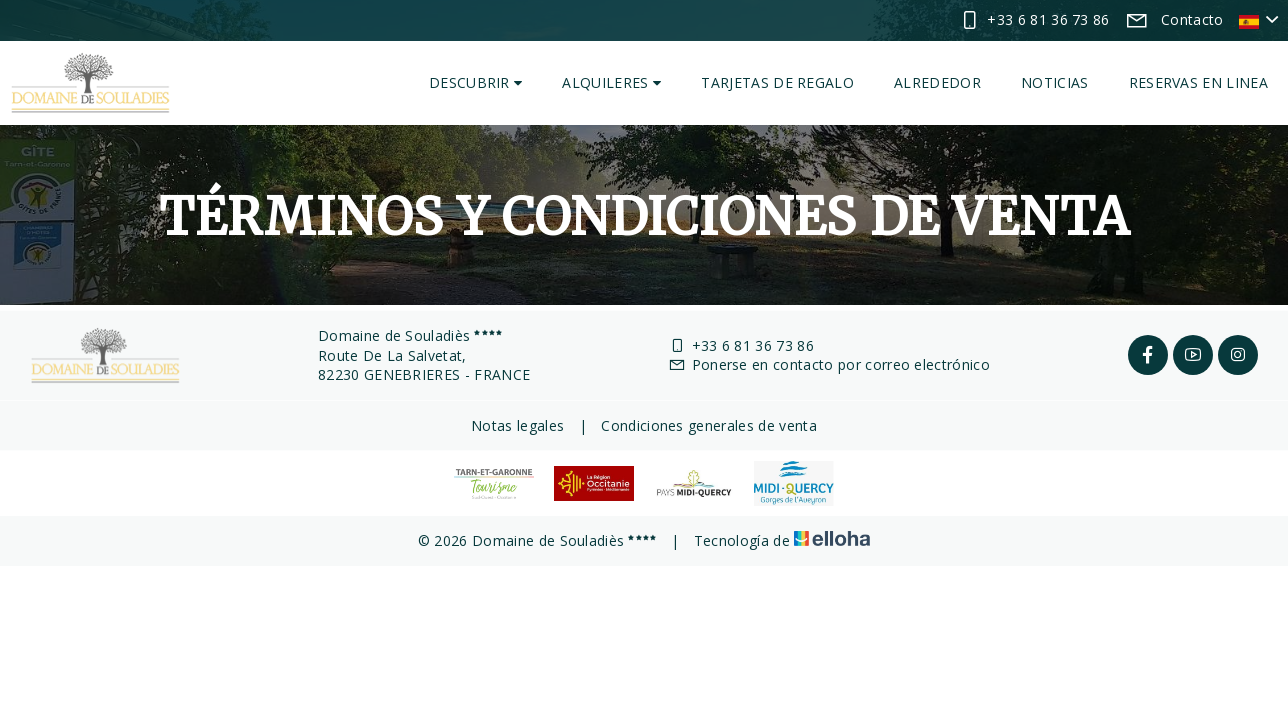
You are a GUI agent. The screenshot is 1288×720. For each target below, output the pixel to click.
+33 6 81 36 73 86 (741, 345)
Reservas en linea (1198, 82)
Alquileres (611, 82)
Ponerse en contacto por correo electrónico (829, 364)
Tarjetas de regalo (777, 82)
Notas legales (517, 425)
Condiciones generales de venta (709, 425)
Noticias (1055, 82)
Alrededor (937, 82)
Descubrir (476, 82)
